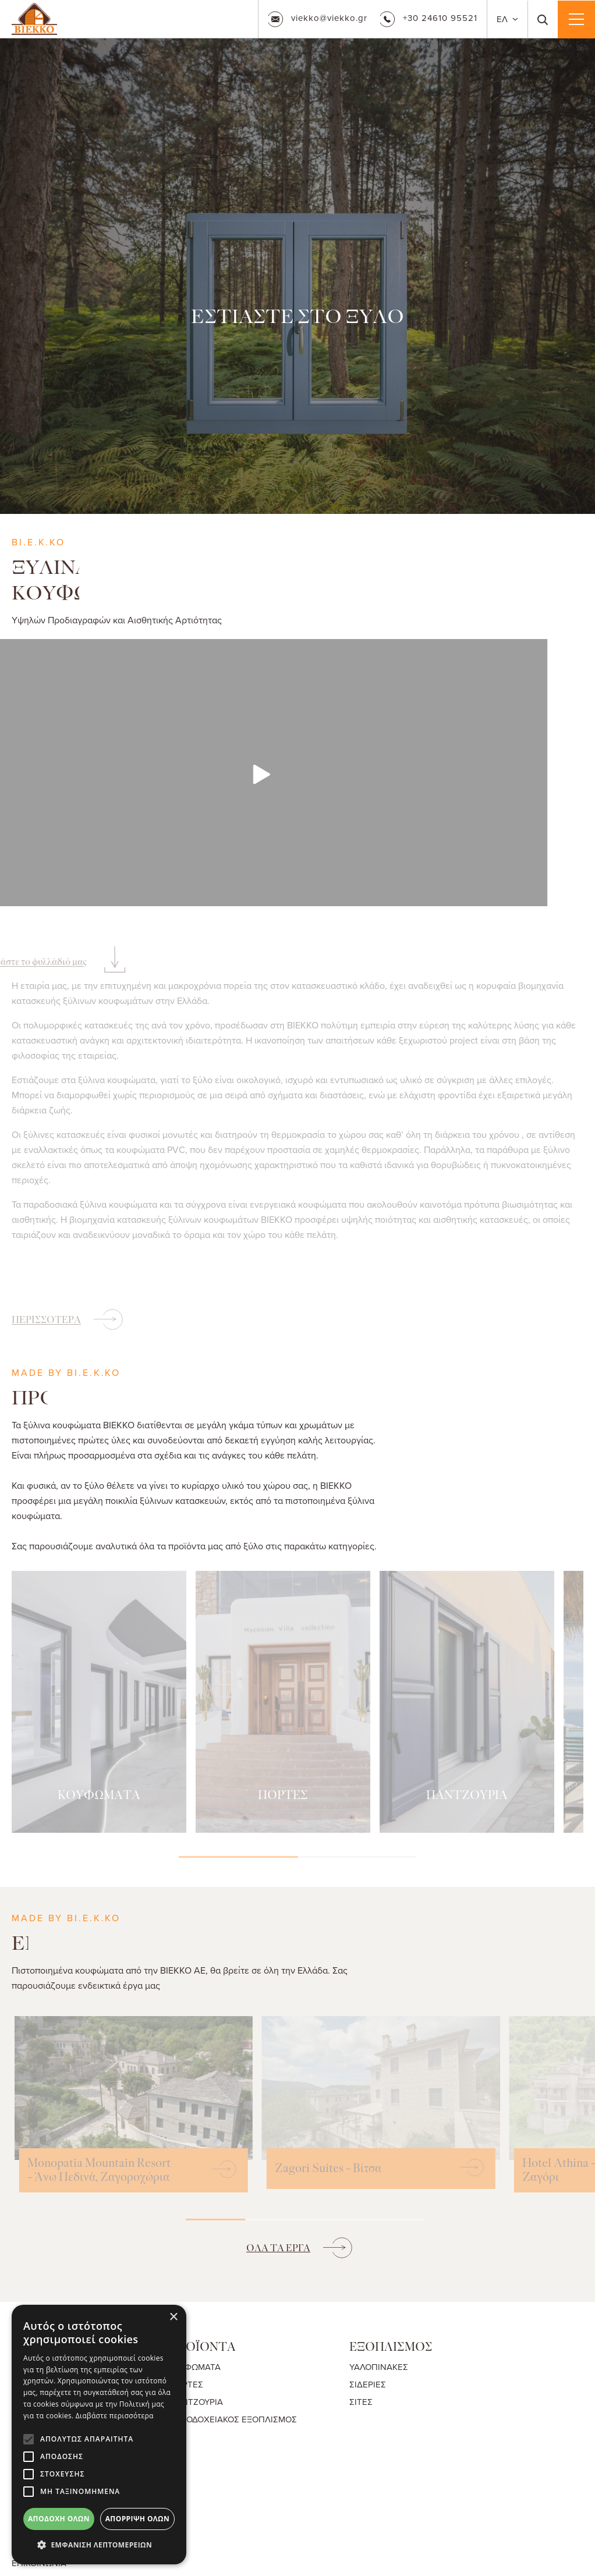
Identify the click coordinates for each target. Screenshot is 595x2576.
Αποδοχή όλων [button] (59, 2519)
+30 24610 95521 (428, 18)
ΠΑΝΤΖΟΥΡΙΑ (196, 2402)
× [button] (173, 2317)
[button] (99, 2545)
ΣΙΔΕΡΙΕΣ (367, 2384)
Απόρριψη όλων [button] (137, 2519)
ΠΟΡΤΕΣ (186, 2384)
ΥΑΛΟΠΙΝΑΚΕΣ (378, 2367)
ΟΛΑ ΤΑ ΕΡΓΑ (278, 2248)
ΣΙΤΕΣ (361, 2402)
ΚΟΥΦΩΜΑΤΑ (195, 2367)
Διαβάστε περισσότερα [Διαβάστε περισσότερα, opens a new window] (115, 2416)
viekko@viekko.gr (317, 19)
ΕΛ (503, 19)
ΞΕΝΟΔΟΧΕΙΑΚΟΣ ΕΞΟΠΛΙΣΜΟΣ (233, 2419)
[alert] (99, 2434)
